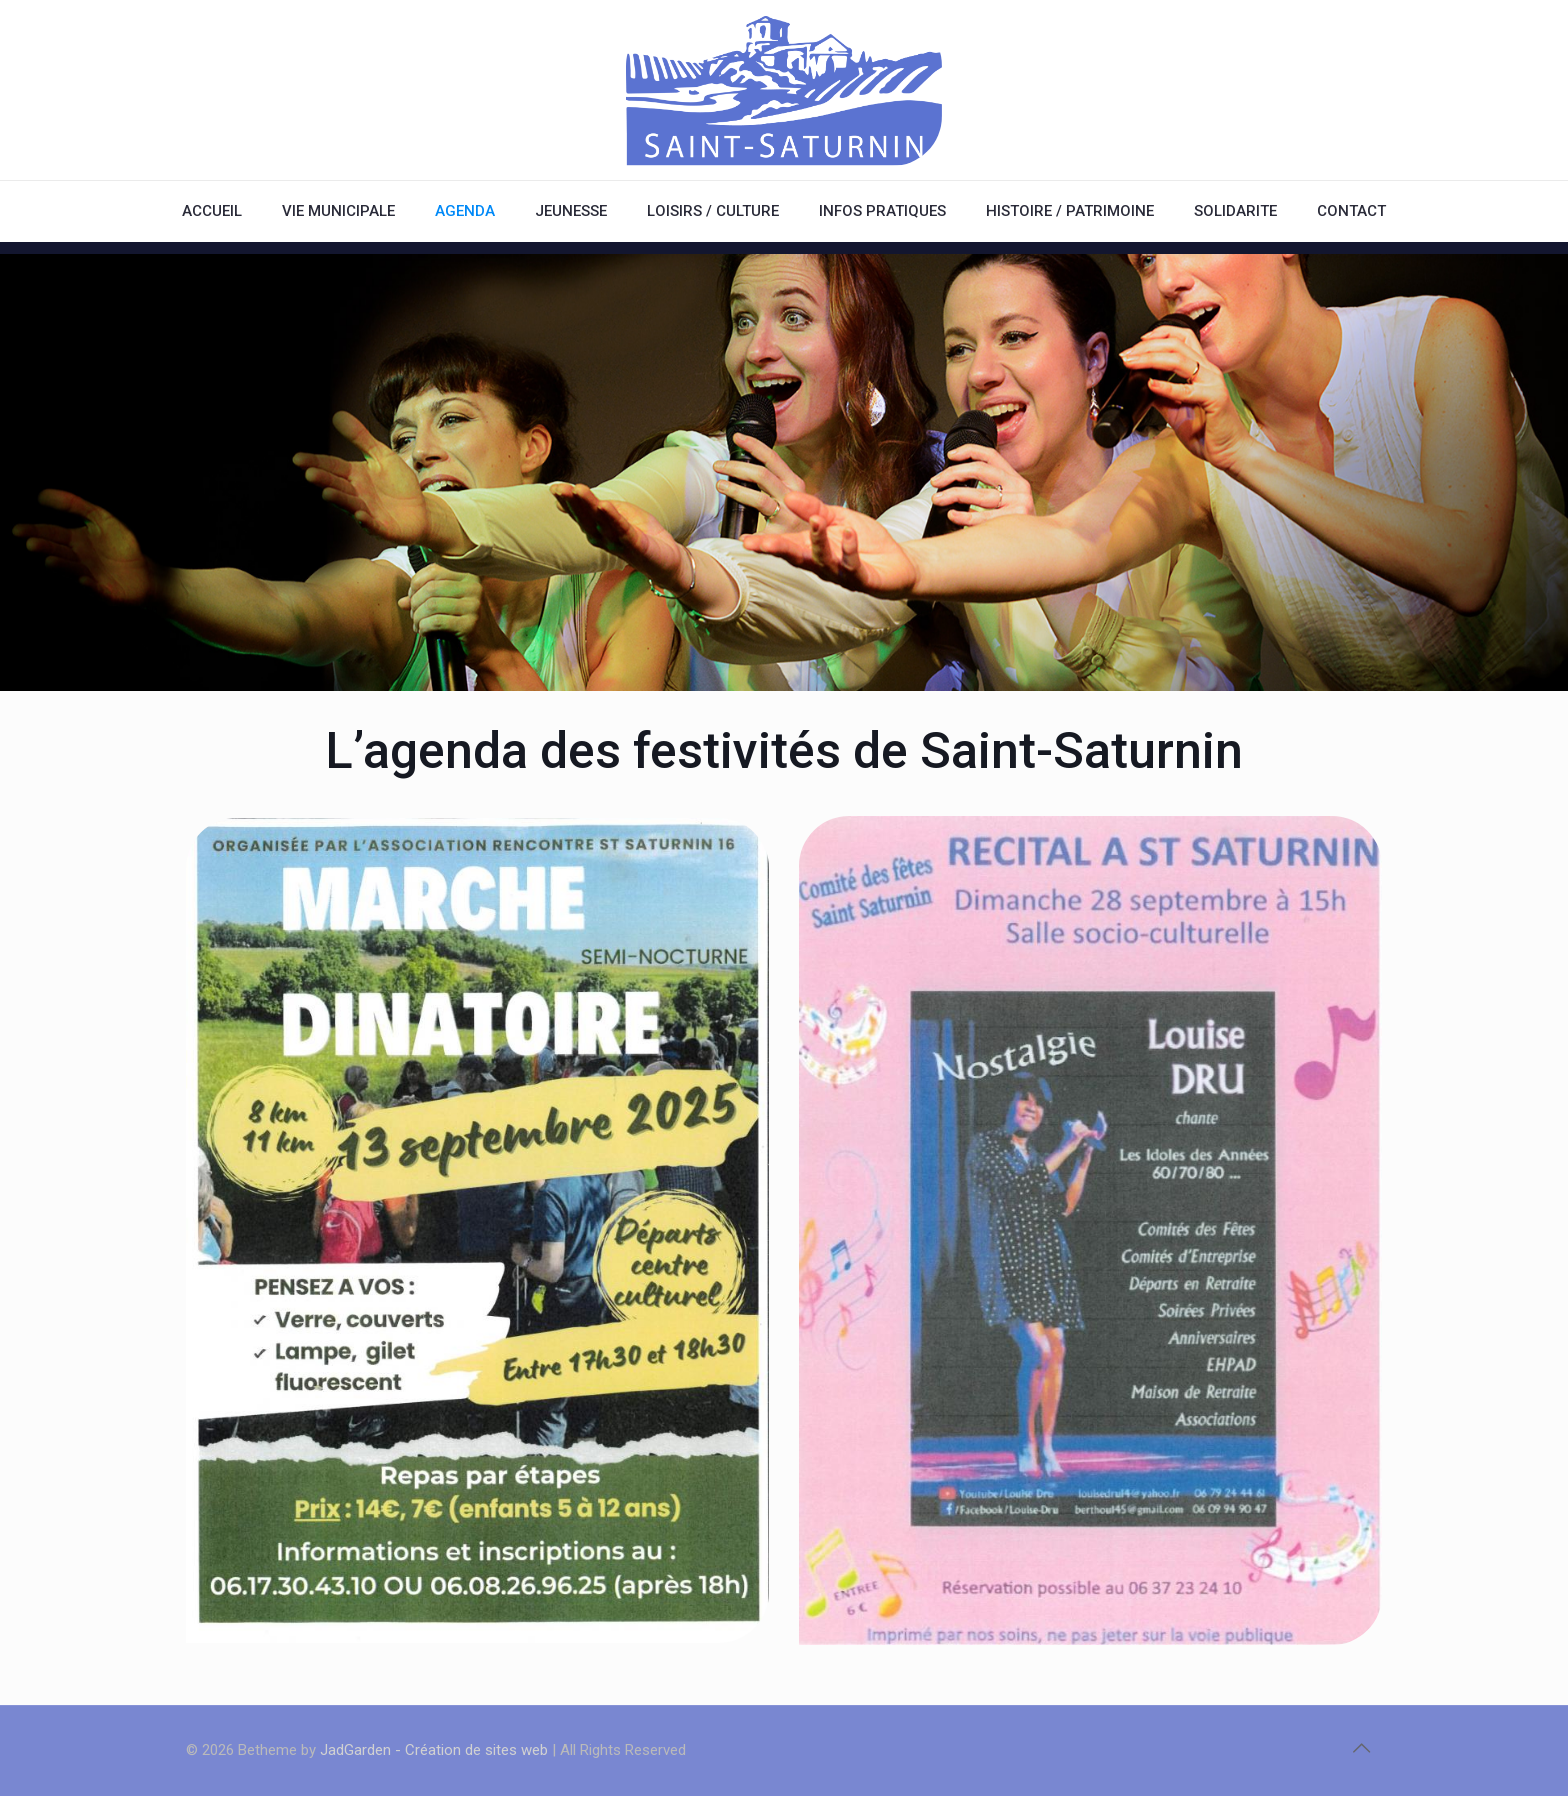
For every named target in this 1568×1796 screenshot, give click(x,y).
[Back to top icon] (1361, 1748)
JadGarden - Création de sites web (434, 1750)
